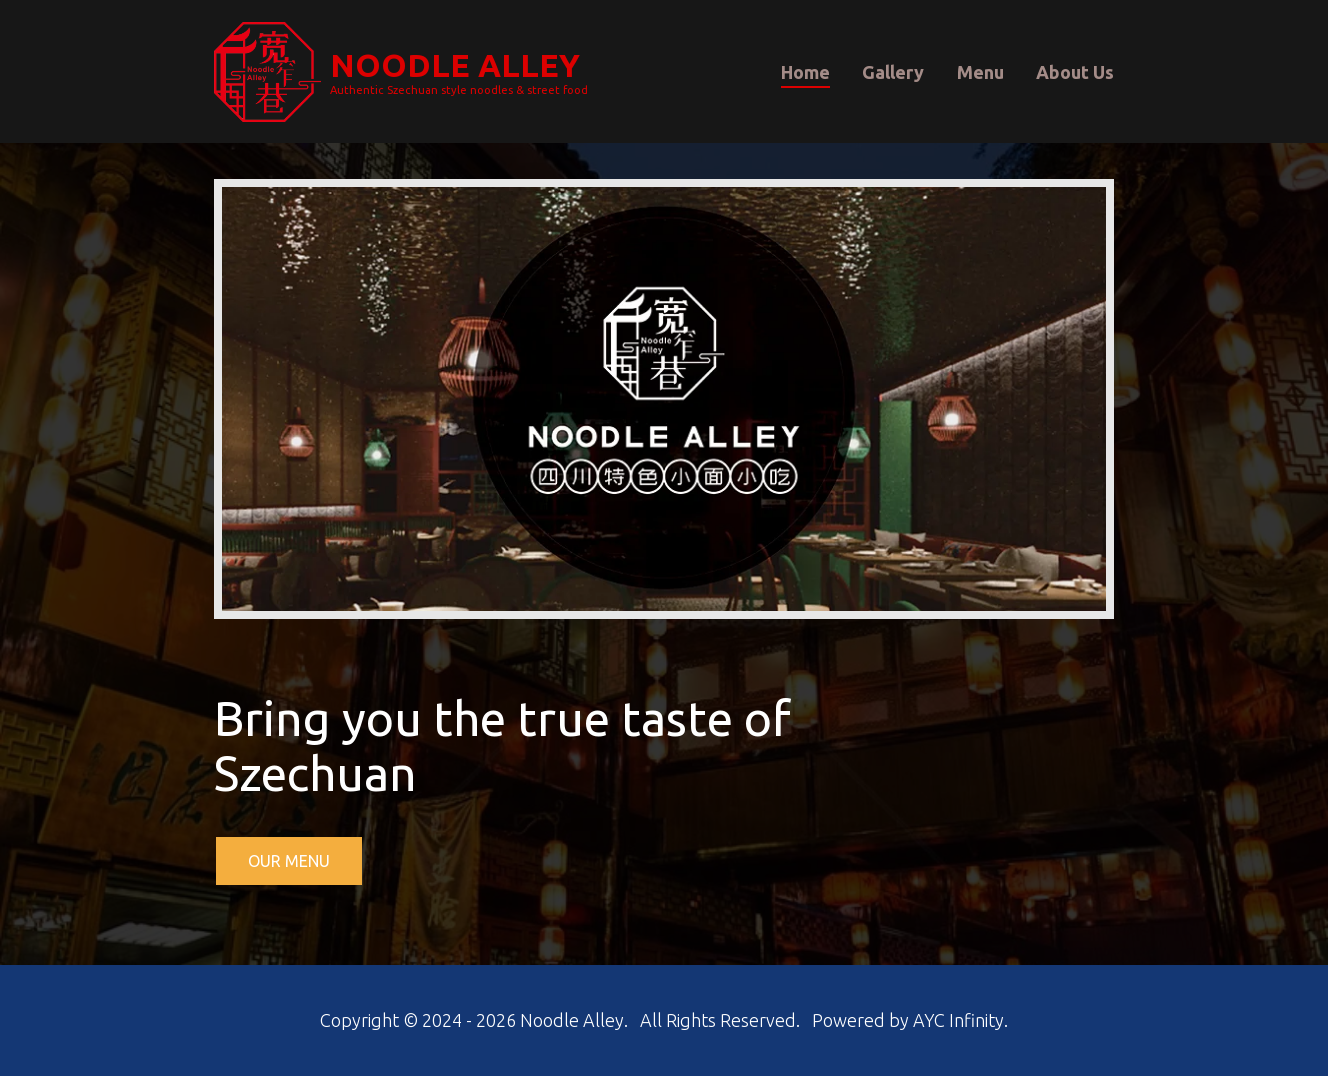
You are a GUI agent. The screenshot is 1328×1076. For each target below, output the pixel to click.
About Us (1075, 71)
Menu (980, 71)
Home (805, 71)
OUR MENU (289, 861)
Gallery (893, 71)
